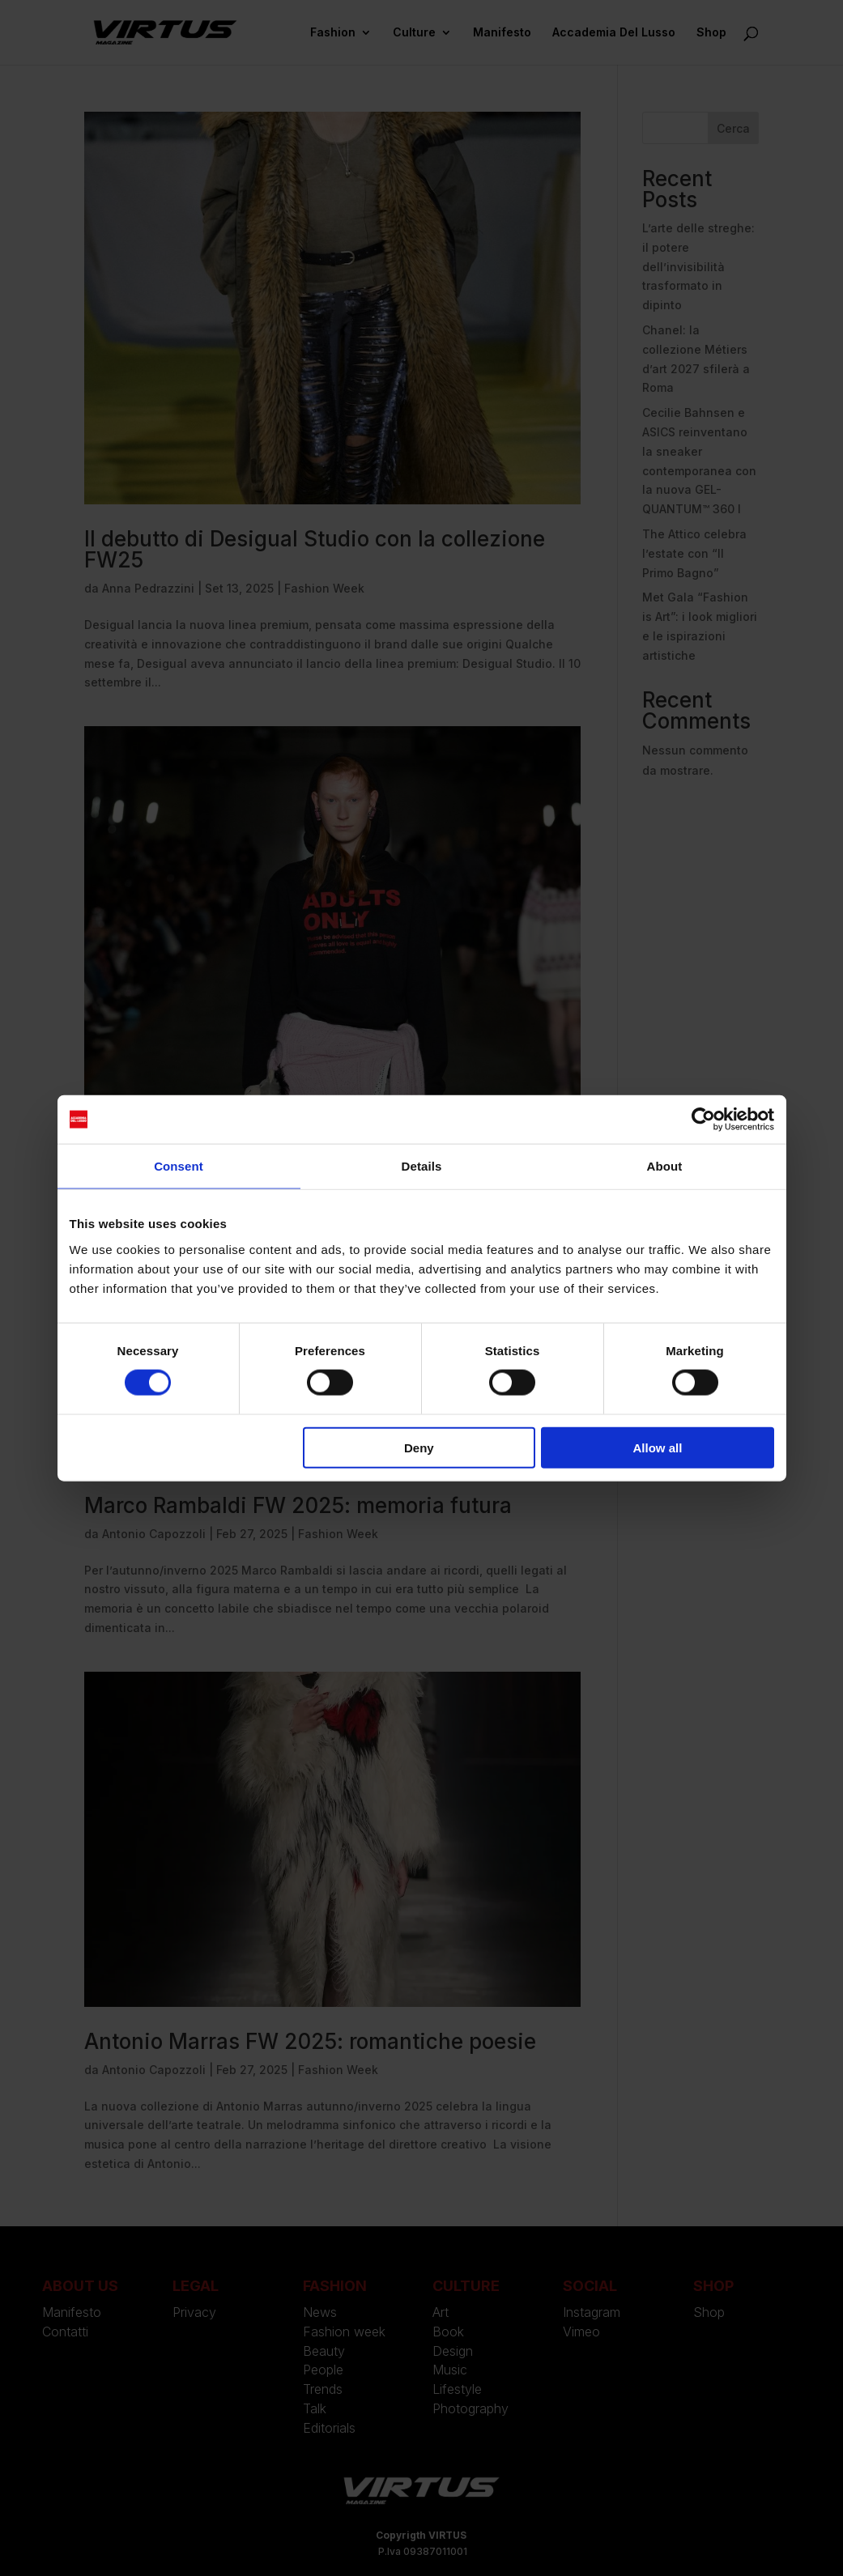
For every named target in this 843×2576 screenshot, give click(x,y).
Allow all (658, 1447)
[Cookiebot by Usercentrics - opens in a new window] (703, 1119)
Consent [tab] (178, 1166)
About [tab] (665, 1166)
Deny (419, 1447)
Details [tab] (422, 1166)
